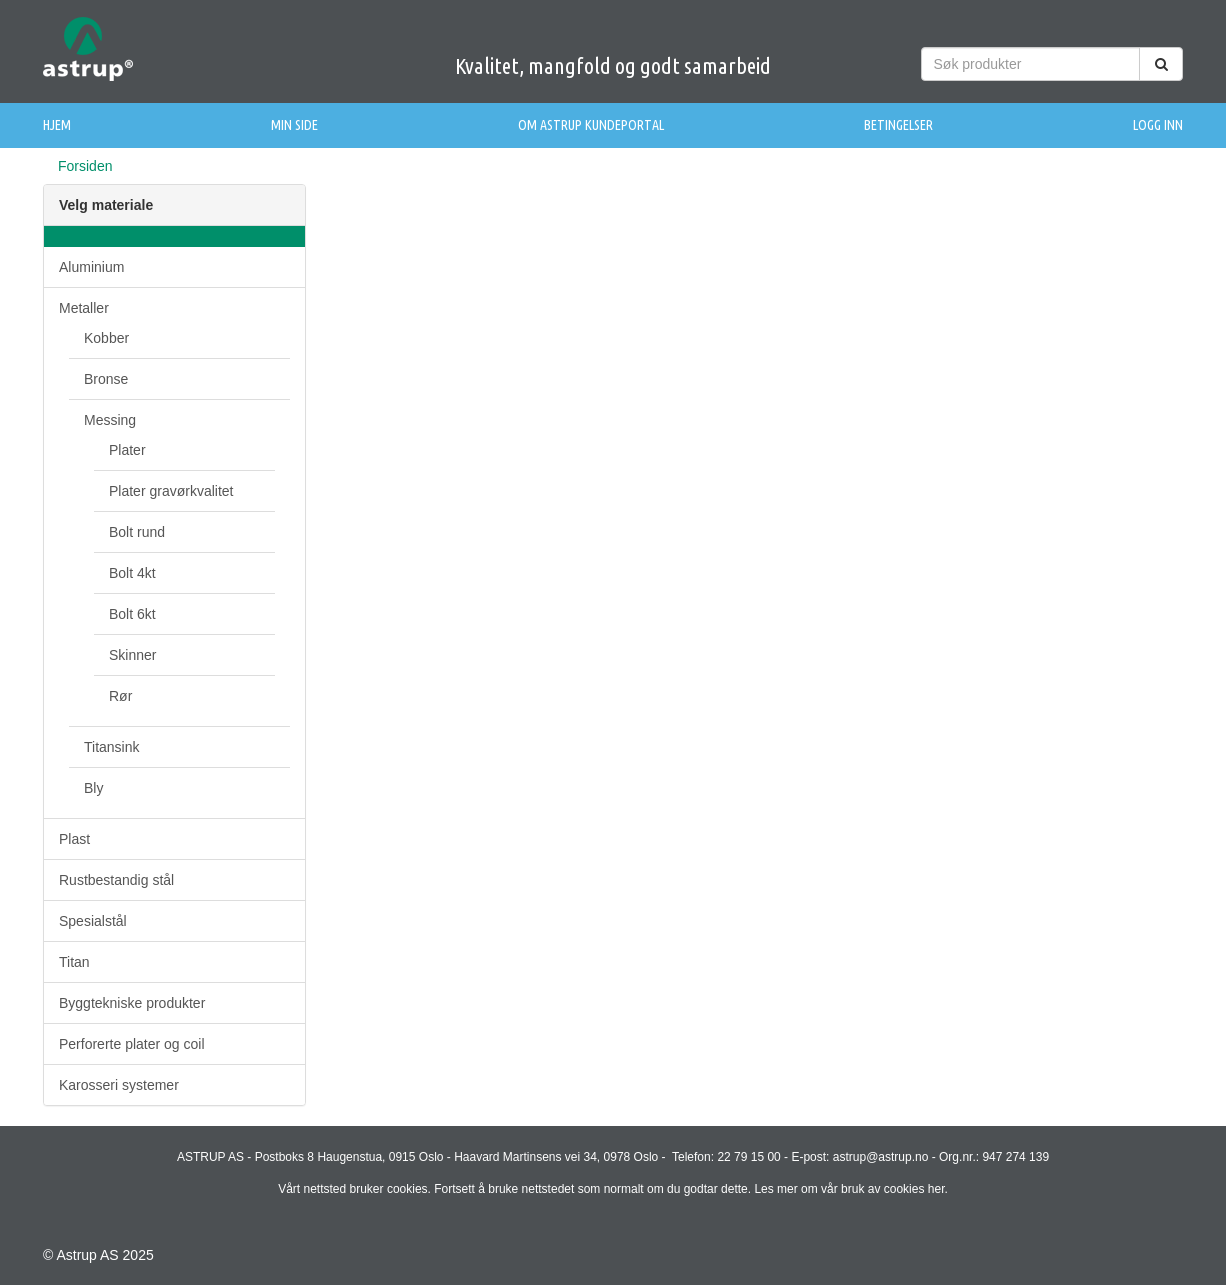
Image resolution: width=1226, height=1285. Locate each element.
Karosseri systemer (119, 1085)
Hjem (57, 125)
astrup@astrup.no (881, 1157)
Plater (127, 450)
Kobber (106, 338)
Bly (93, 788)
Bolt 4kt (132, 573)
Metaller (84, 308)
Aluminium (91, 267)
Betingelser (898, 125)
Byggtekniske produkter (132, 1003)
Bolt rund (137, 532)
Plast (74, 839)
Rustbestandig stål (116, 880)
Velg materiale (106, 205)
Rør (120, 696)
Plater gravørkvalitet (171, 491)
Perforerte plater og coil (132, 1044)
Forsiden (85, 166)
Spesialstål (93, 921)
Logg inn (1158, 125)
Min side (294, 125)
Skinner (132, 655)
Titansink (112, 747)
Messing (110, 420)
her (936, 1189)
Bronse (106, 379)
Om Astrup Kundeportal (591, 125)
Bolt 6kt (132, 614)
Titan (74, 962)
